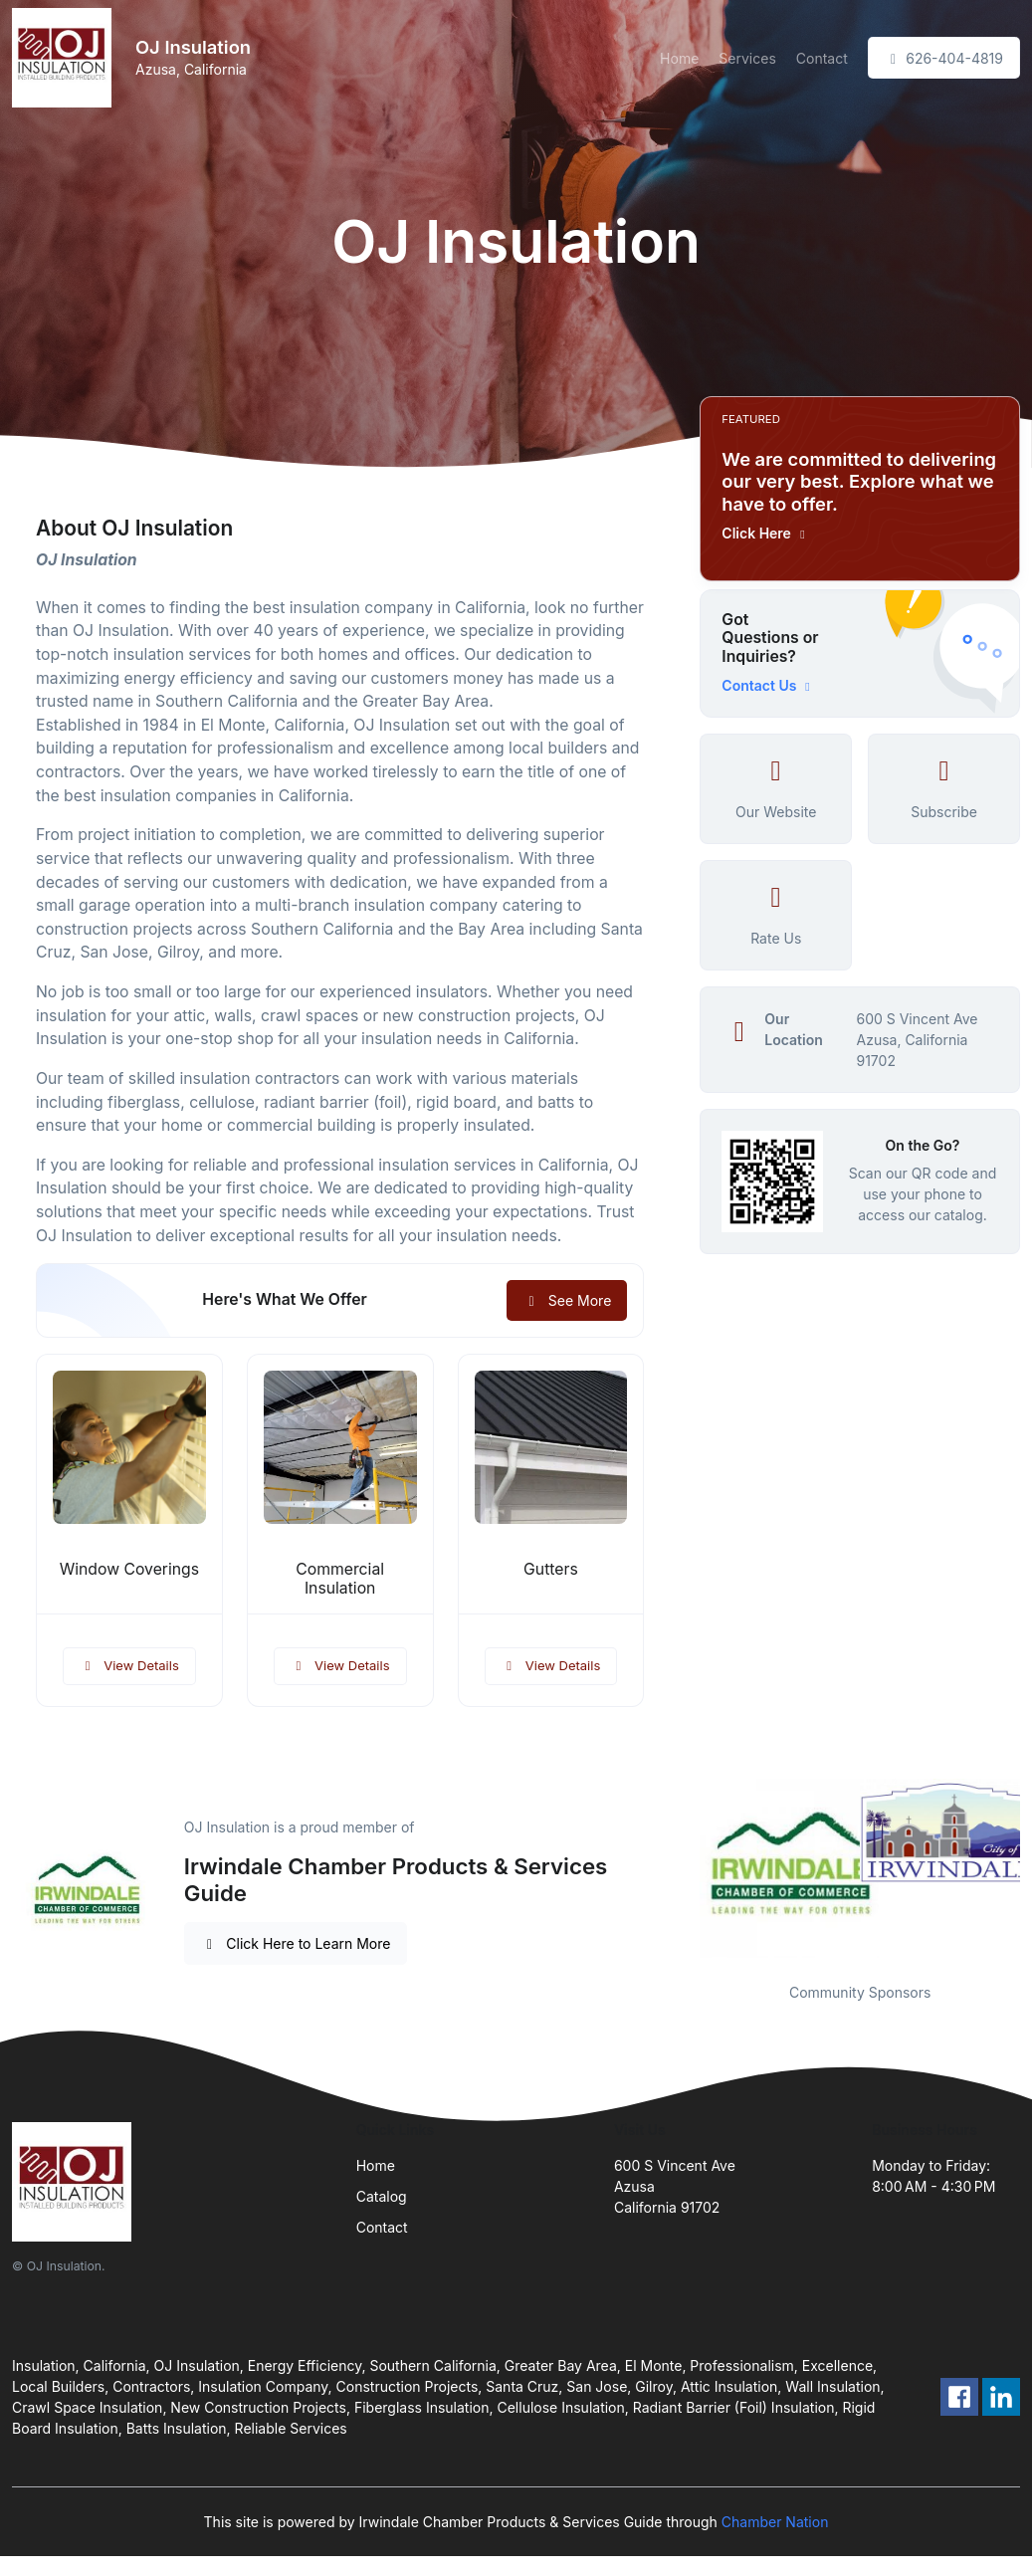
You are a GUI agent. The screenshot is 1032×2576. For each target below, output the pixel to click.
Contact (822, 58)
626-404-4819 (944, 58)
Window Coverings (129, 1569)
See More (566, 1300)
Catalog (381, 2196)
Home (679, 58)
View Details (129, 1665)
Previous (685, 1868)
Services (747, 58)
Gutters (550, 1569)
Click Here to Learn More (296, 1943)
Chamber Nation (775, 2521)
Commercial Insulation (340, 1579)
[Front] (65, 57)
